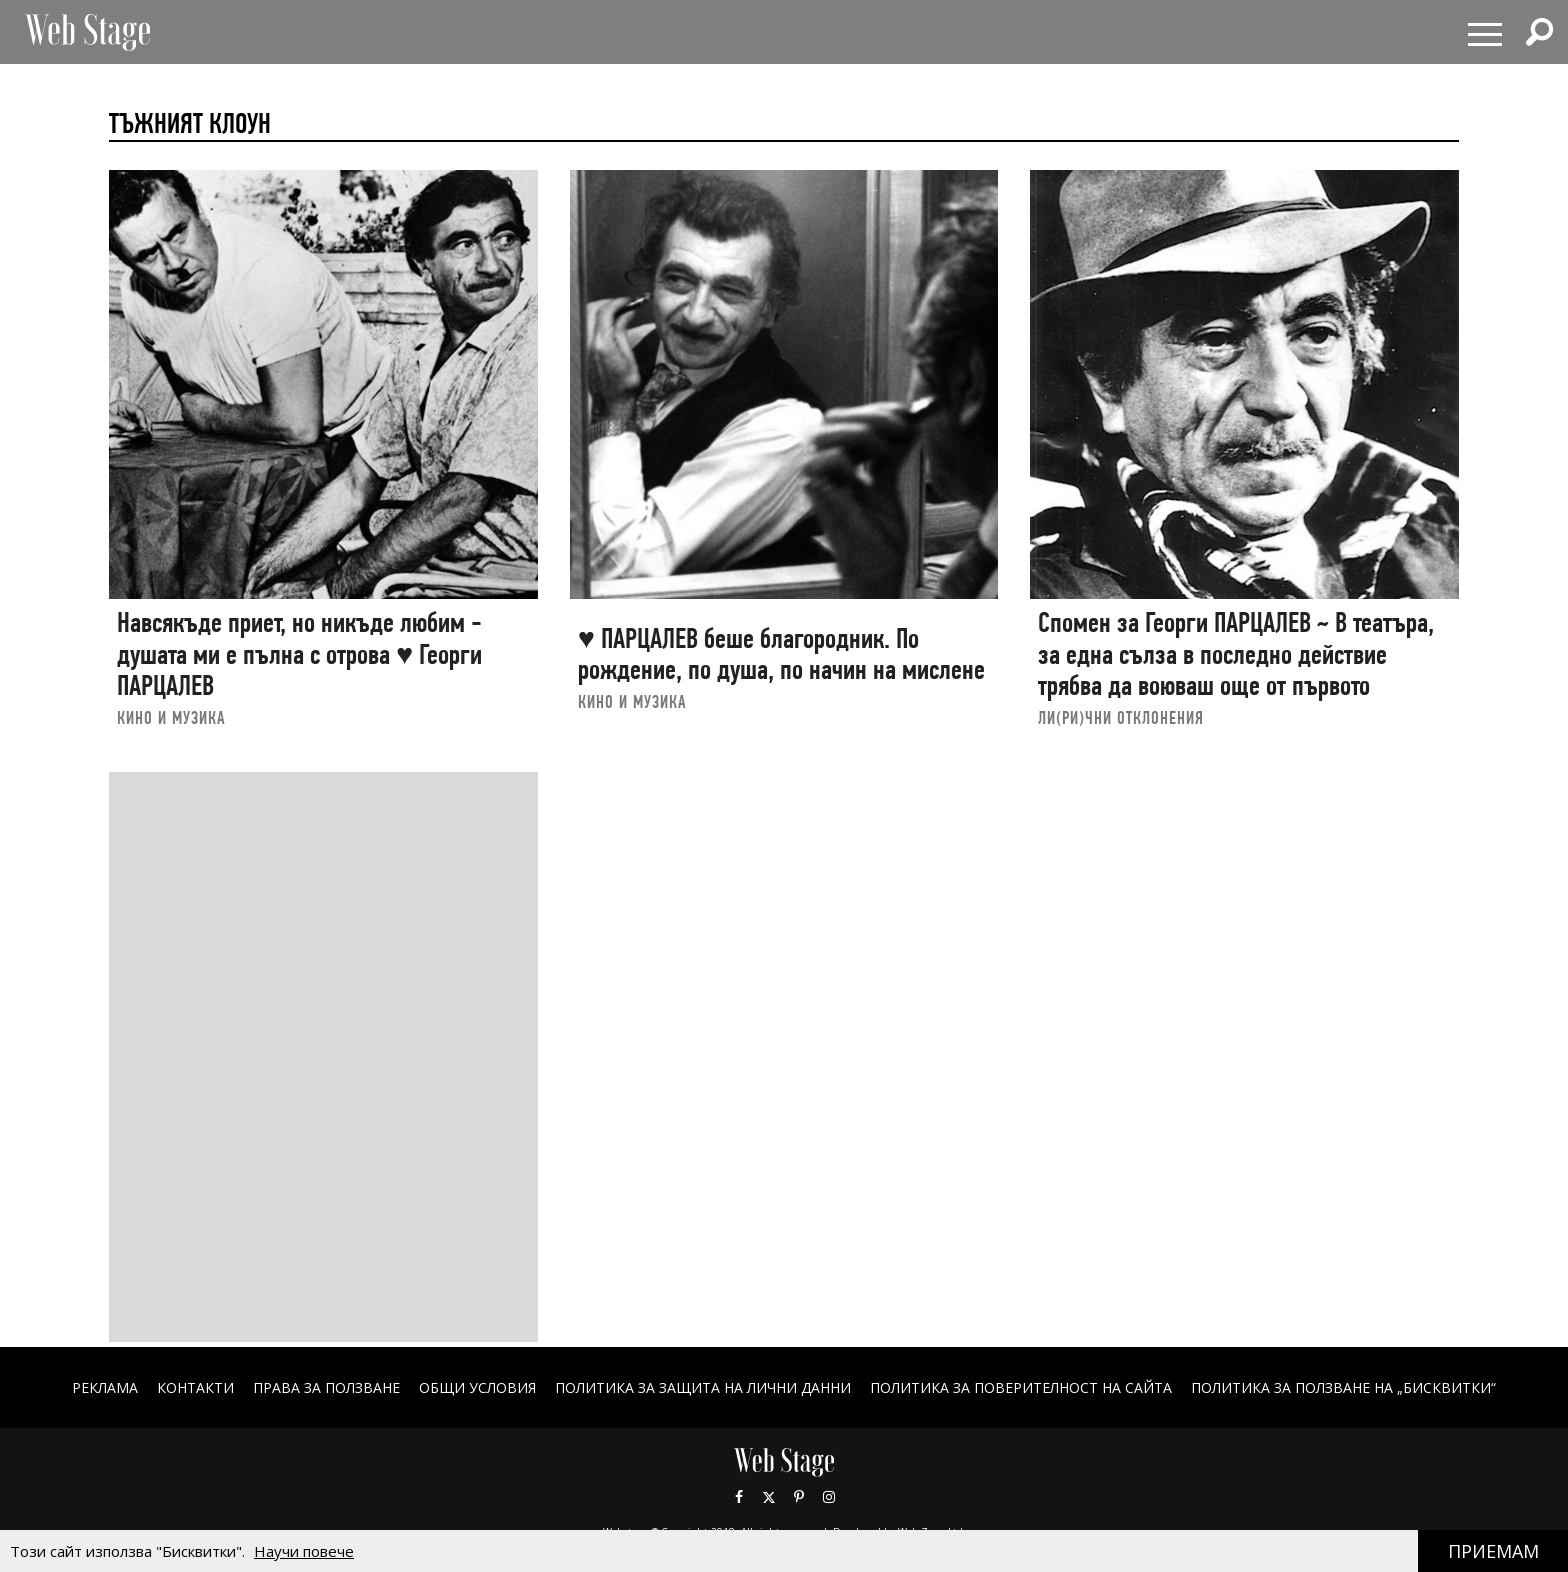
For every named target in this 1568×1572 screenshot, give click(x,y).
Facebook (739, 1497)
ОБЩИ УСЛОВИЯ (477, 1387)
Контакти (195, 1387)
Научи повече (304, 1551)
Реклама (105, 1387)
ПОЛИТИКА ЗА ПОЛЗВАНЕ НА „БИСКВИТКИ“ (1343, 1387)
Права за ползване (326, 1387)
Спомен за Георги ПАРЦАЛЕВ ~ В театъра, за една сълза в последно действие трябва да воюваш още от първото (1236, 654)
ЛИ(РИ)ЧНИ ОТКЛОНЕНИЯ (1121, 717)
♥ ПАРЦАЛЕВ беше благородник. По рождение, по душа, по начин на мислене (781, 654)
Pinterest (799, 1497)
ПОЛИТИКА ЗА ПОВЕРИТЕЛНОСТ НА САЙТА (1021, 1387)
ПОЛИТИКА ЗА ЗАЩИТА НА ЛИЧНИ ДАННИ (703, 1387)
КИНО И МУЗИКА (171, 717)
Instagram (829, 1497)
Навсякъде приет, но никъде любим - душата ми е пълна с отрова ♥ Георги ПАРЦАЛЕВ (299, 654)
